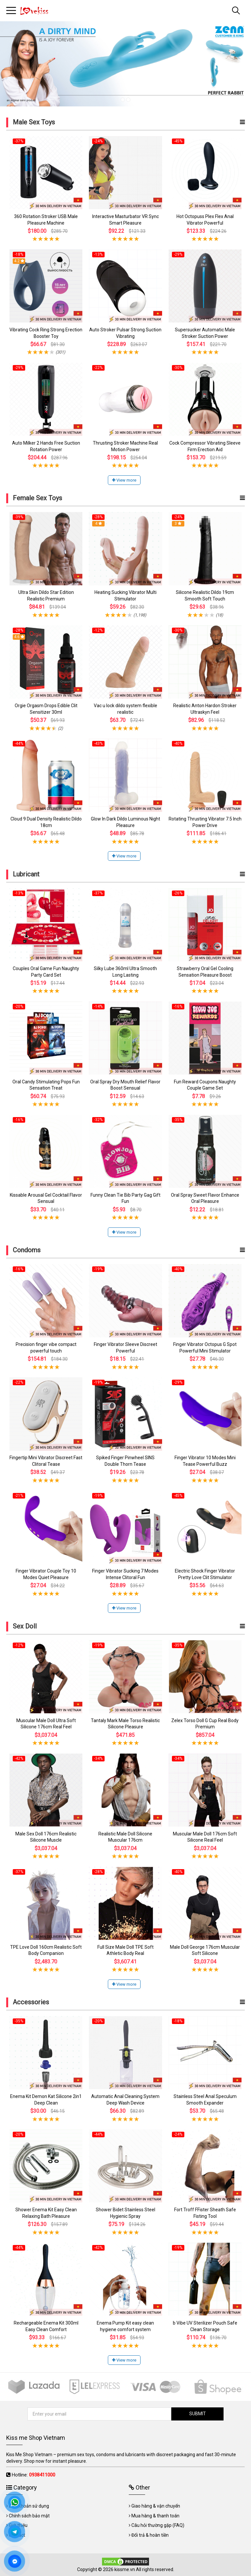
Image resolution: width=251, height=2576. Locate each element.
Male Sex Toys (34, 122)
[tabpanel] (125, 63)
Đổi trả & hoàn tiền (150, 2535)
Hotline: (33, 2475)
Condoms (27, 1250)
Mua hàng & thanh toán (155, 2515)
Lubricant (26, 874)
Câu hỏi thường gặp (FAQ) (157, 2525)
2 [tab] (128, 100)
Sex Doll (25, 1626)
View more (124, 480)
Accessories (31, 2002)
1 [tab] (123, 100)
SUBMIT (197, 2413)
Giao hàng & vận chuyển (155, 2506)
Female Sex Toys (37, 498)
